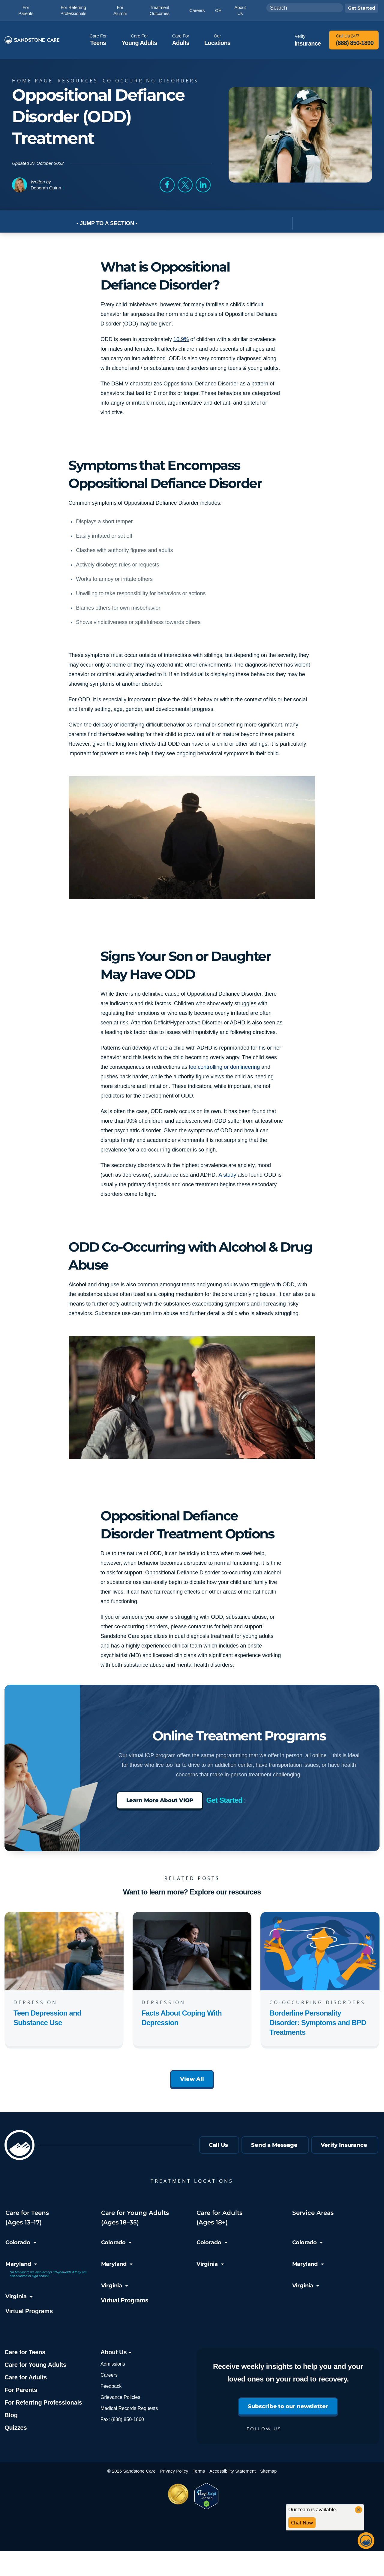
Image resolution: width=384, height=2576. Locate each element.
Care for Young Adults (35, 2364)
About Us (115, 2352)
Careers (109, 2375)
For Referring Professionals (43, 2402)
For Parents (20, 2390)
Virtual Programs (29, 2311)
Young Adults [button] (139, 39)
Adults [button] (180, 39)
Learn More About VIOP (160, 1800)
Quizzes (15, 2427)
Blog (11, 2415)
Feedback (111, 2386)
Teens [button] (98, 39)
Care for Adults (25, 2377)
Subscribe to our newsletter (288, 2406)
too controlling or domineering (224, 1067)
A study (227, 1175)
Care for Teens (24, 2352)
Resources (79, 80)
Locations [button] (217, 39)
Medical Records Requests (129, 2408)
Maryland (21, 2264)
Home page (34, 80)
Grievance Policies (120, 2397)
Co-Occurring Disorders (152, 80)
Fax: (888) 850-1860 (122, 2419)
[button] (167, 184)
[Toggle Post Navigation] (299, 223)
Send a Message (274, 2145)
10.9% (181, 339)
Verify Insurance (344, 2145)
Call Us (218, 2145)
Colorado (20, 2242)
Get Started (224, 1800)
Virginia (19, 2296)
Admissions (112, 2364)
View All (192, 2079)
